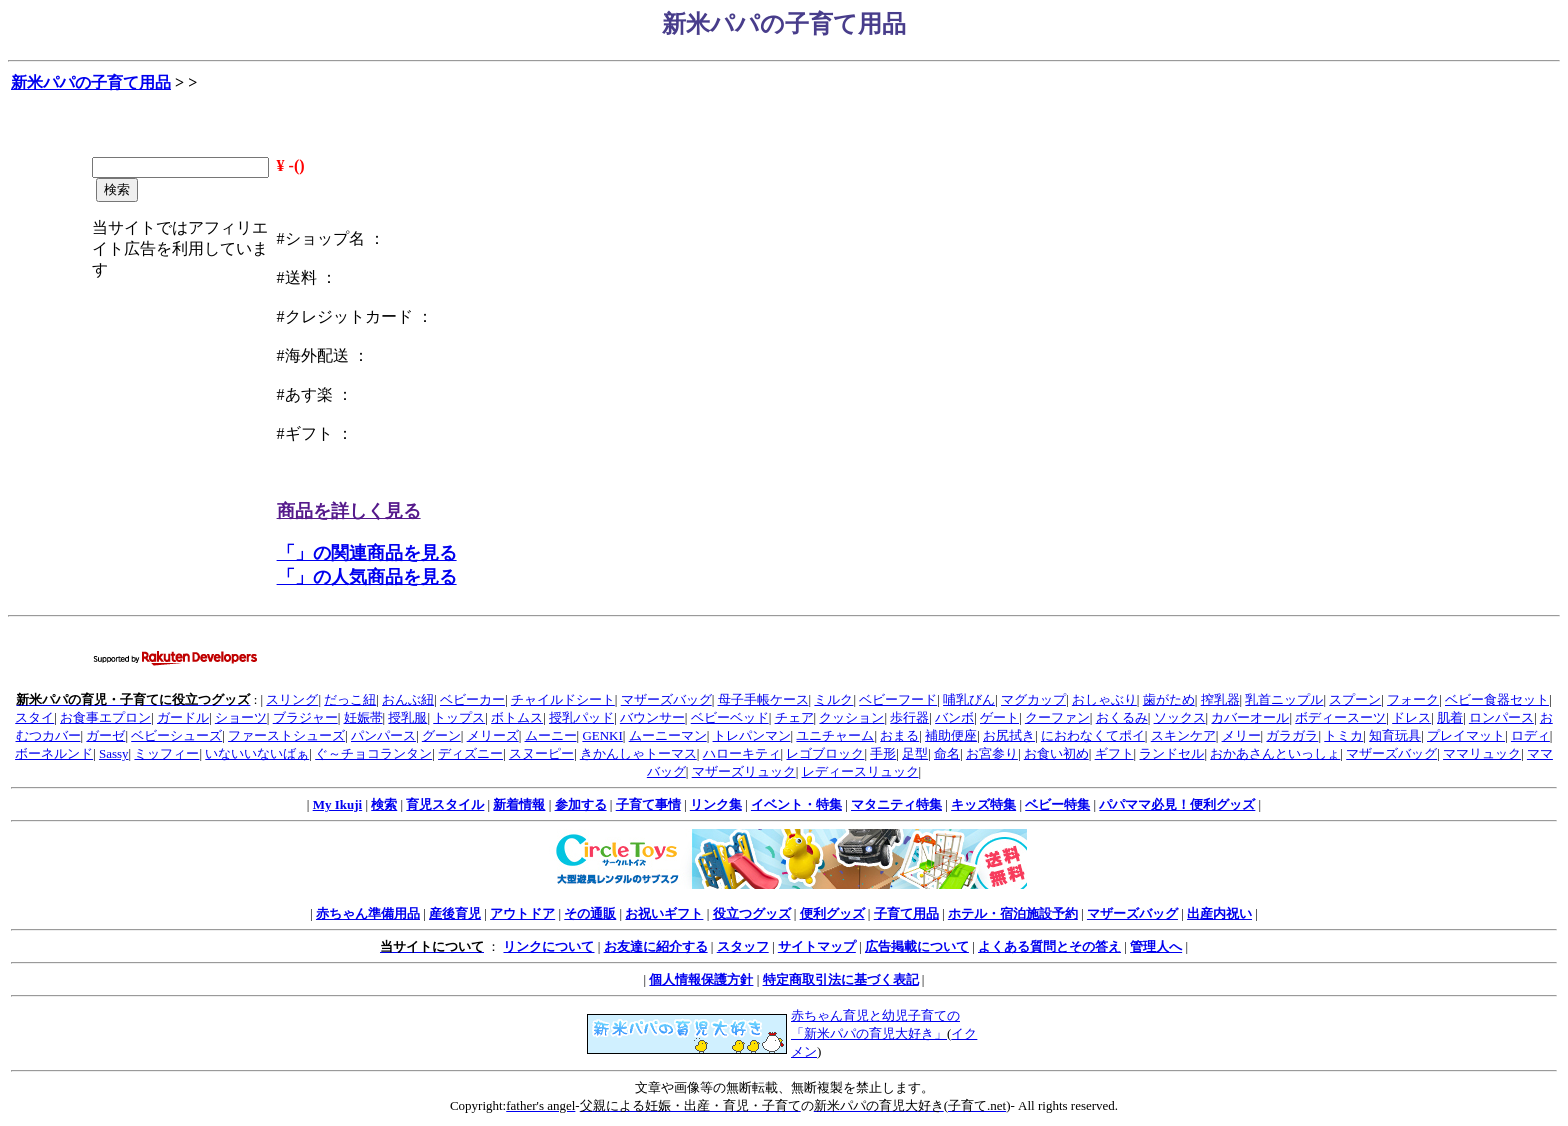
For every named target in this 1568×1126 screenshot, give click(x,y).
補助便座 (951, 735)
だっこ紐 (350, 699)
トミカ (1343, 735)
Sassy (114, 753)
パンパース (383, 735)
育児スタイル (445, 804)
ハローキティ (742, 753)
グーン (441, 735)
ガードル (183, 717)
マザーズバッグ (666, 699)
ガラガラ (1292, 735)
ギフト (1114, 753)
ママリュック (1482, 753)
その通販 (590, 913)
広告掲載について (917, 946)
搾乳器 (1220, 699)
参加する (581, 804)
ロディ (1530, 735)
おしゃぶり (1104, 699)
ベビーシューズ (176, 735)
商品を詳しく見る (349, 511)
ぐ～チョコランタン (373, 753)
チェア (794, 717)
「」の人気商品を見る (367, 577)
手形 (883, 753)
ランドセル (1171, 753)
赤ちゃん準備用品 (368, 913)
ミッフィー (166, 753)
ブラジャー (305, 717)
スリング (292, 699)
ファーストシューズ (286, 735)
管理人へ (1156, 946)
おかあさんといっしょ (1275, 753)
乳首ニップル (1284, 699)
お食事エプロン (105, 717)
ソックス (1180, 717)
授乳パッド (581, 717)
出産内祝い (1219, 913)
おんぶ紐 (408, 699)
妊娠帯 (363, 717)
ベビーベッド (730, 717)
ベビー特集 (1057, 804)
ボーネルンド (54, 753)
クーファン (1057, 717)
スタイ (34, 717)
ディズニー (470, 753)
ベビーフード (898, 699)
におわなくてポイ (1093, 735)
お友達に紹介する (656, 946)
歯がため (1169, 699)
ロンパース (1501, 717)
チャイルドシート (563, 699)
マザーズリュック (744, 771)
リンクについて (548, 946)
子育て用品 (906, 913)
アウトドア (522, 913)
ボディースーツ (1340, 717)
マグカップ (1033, 699)
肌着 (1450, 717)
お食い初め (1056, 753)
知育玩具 (1395, 735)
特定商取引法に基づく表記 (841, 979)
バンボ (954, 717)
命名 (947, 753)
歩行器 (909, 717)
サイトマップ (817, 946)
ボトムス (517, 717)
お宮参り (992, 753)
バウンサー (652, 717)
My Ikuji (337, 804)
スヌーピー (541, 753)
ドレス (1411, 717)
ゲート (999, 717)
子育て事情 (648, 804)
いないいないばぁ (257, 753)
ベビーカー (472, 699)
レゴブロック (825, 753)
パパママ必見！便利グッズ (1177, 804)
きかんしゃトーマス (638, 753)
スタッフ (743, 946)
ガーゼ (105, 735)
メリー (1241, 735)
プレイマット (1466, 735)
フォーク (1413, 699)
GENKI (602, 735)
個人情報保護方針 (701, 979)
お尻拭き (1009, 735)
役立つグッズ (752, 913)
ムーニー (551, 735)
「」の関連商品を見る (367, 553)
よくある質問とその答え (1049, 946)
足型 (915, 753)
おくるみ (1122, 717)
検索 (384, 804)
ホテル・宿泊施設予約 (1013, 913)
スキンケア (1183, 735)
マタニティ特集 (896, 804)
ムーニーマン (668, 735)
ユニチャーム (835, 735)
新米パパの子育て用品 (91, 82)
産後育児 (455, 913)
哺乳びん (969, 699)
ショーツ (241, 717)
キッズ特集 (983, 804)
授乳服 (407, 717)
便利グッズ (832, 913)
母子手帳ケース (763, 699)
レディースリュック (860, 771)
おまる (899, 735)
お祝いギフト (664, 913)
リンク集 (716, 804)
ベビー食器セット (1497, 699)
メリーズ (493, 735)
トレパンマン (752, 735)
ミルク (833, 699)
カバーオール (1250, 717)
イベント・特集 (796, 804)
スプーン (1355, 699)
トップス (459, 717)
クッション (851, 717)
